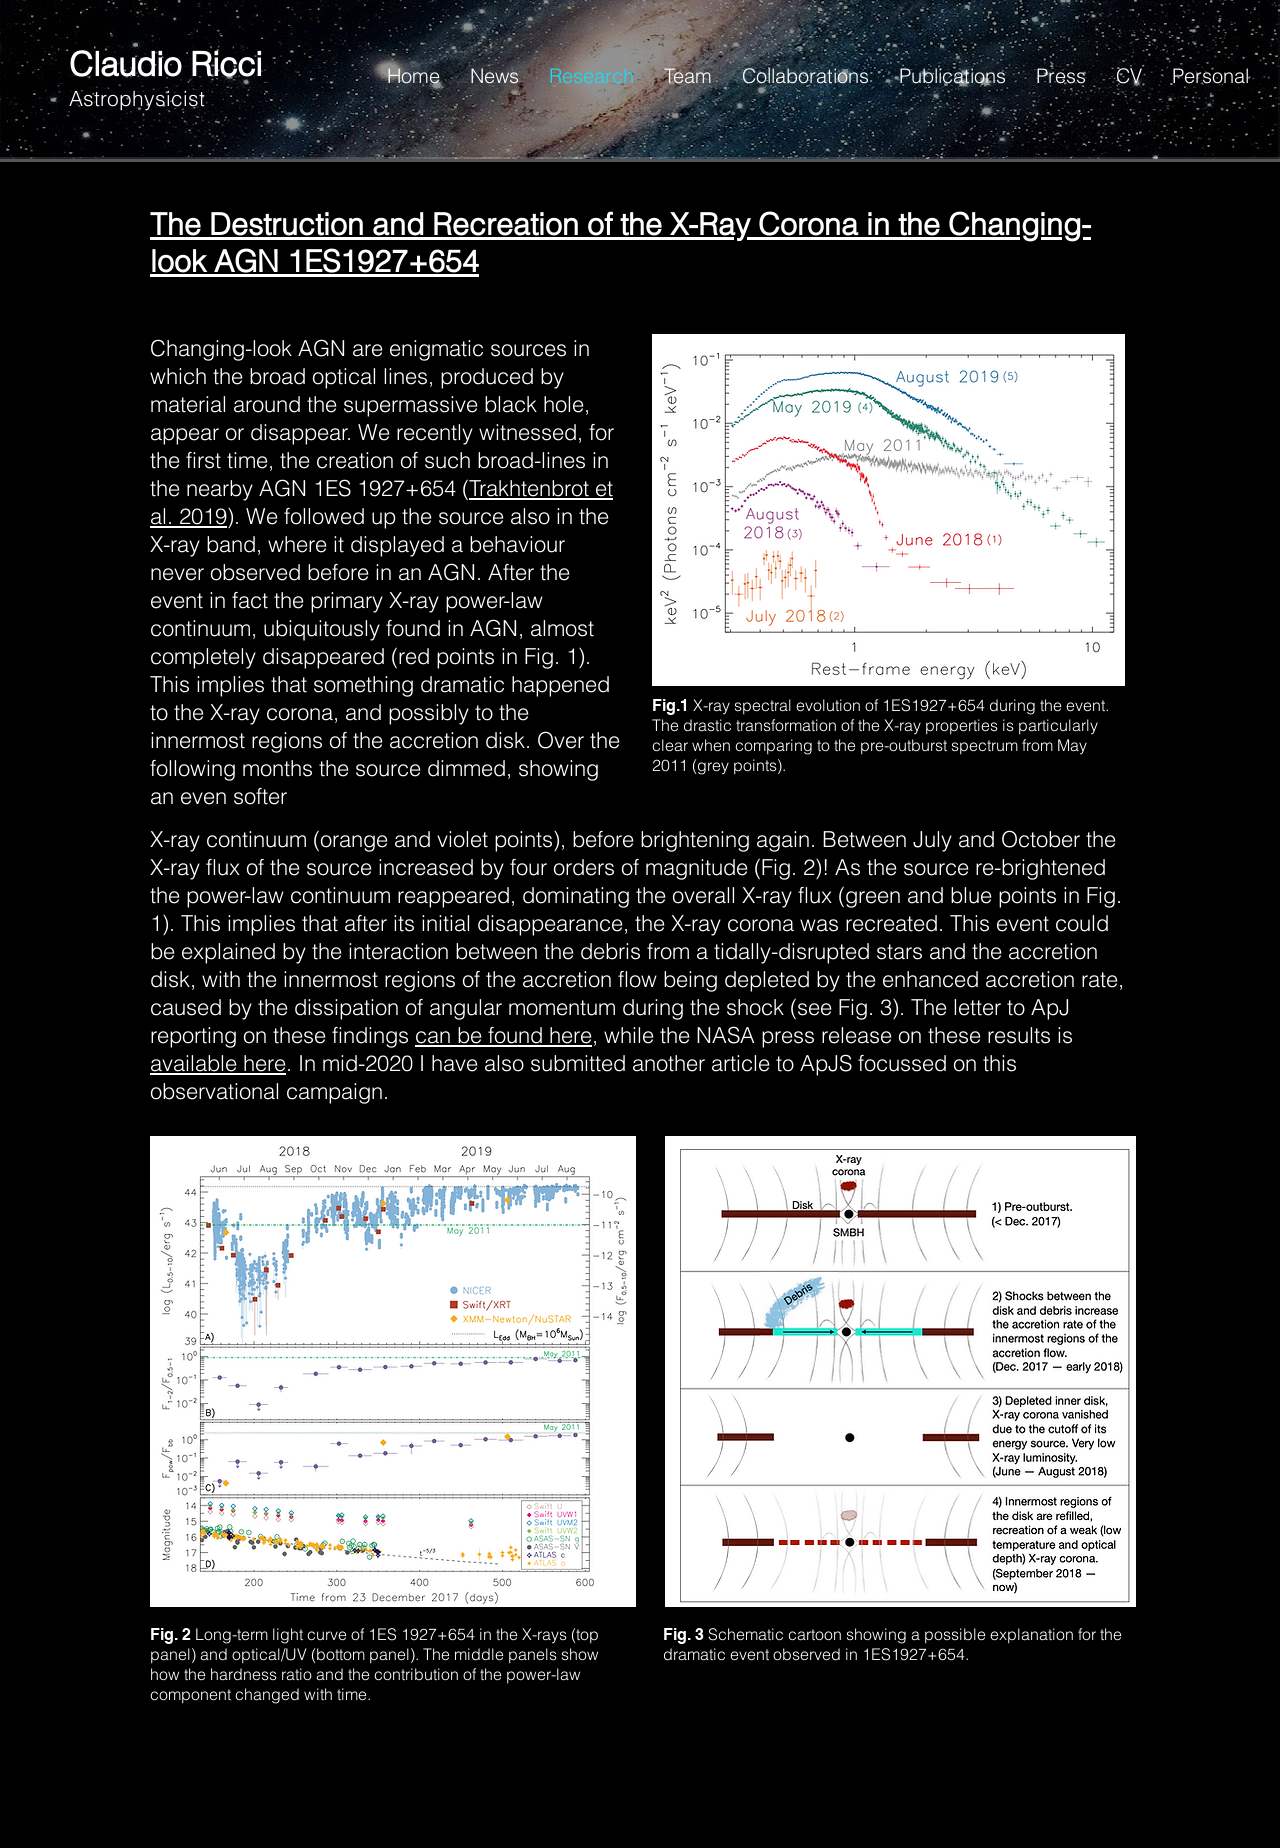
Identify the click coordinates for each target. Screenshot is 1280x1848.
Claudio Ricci (165, 64)
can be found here (503, 1035)
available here (218, 1063)
